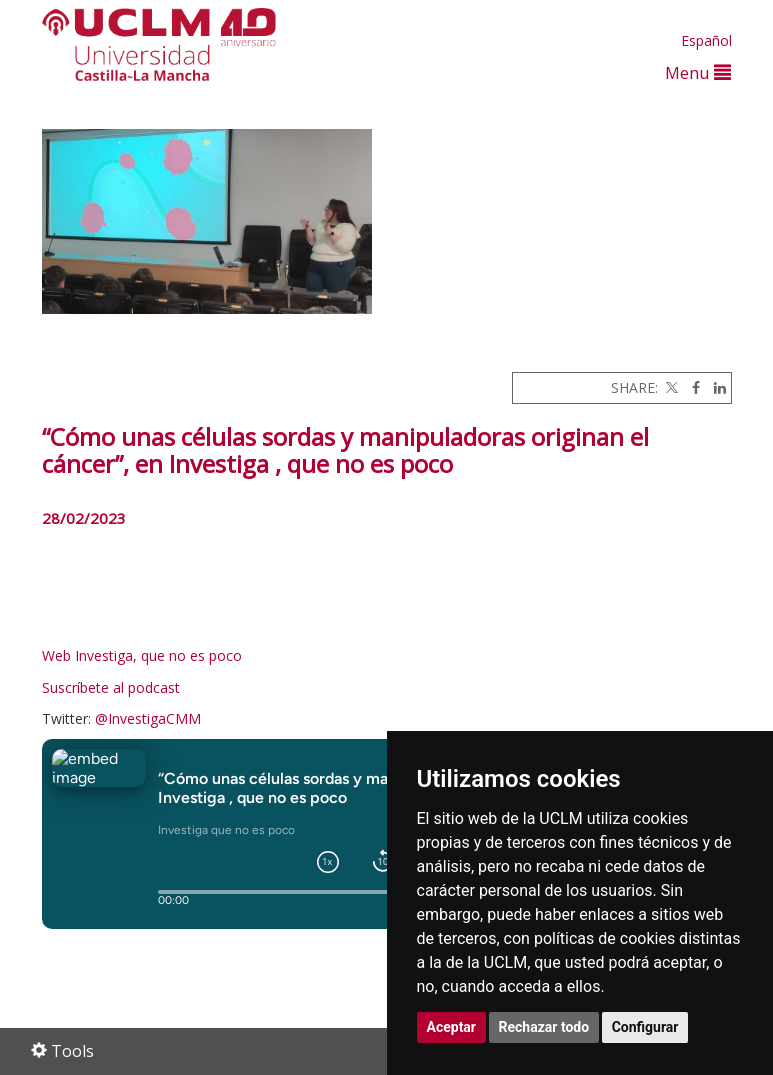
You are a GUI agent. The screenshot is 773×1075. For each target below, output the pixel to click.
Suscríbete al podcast (111, 687)
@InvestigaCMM (148, 718)
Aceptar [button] (452, 1027)
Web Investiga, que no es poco (144, 655)
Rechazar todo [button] (544, 1027)
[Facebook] (691, 387)
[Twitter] (670, 387)
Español (706, 40)
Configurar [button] (645, 1027)
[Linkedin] (715, 387)
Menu (698, 72)
